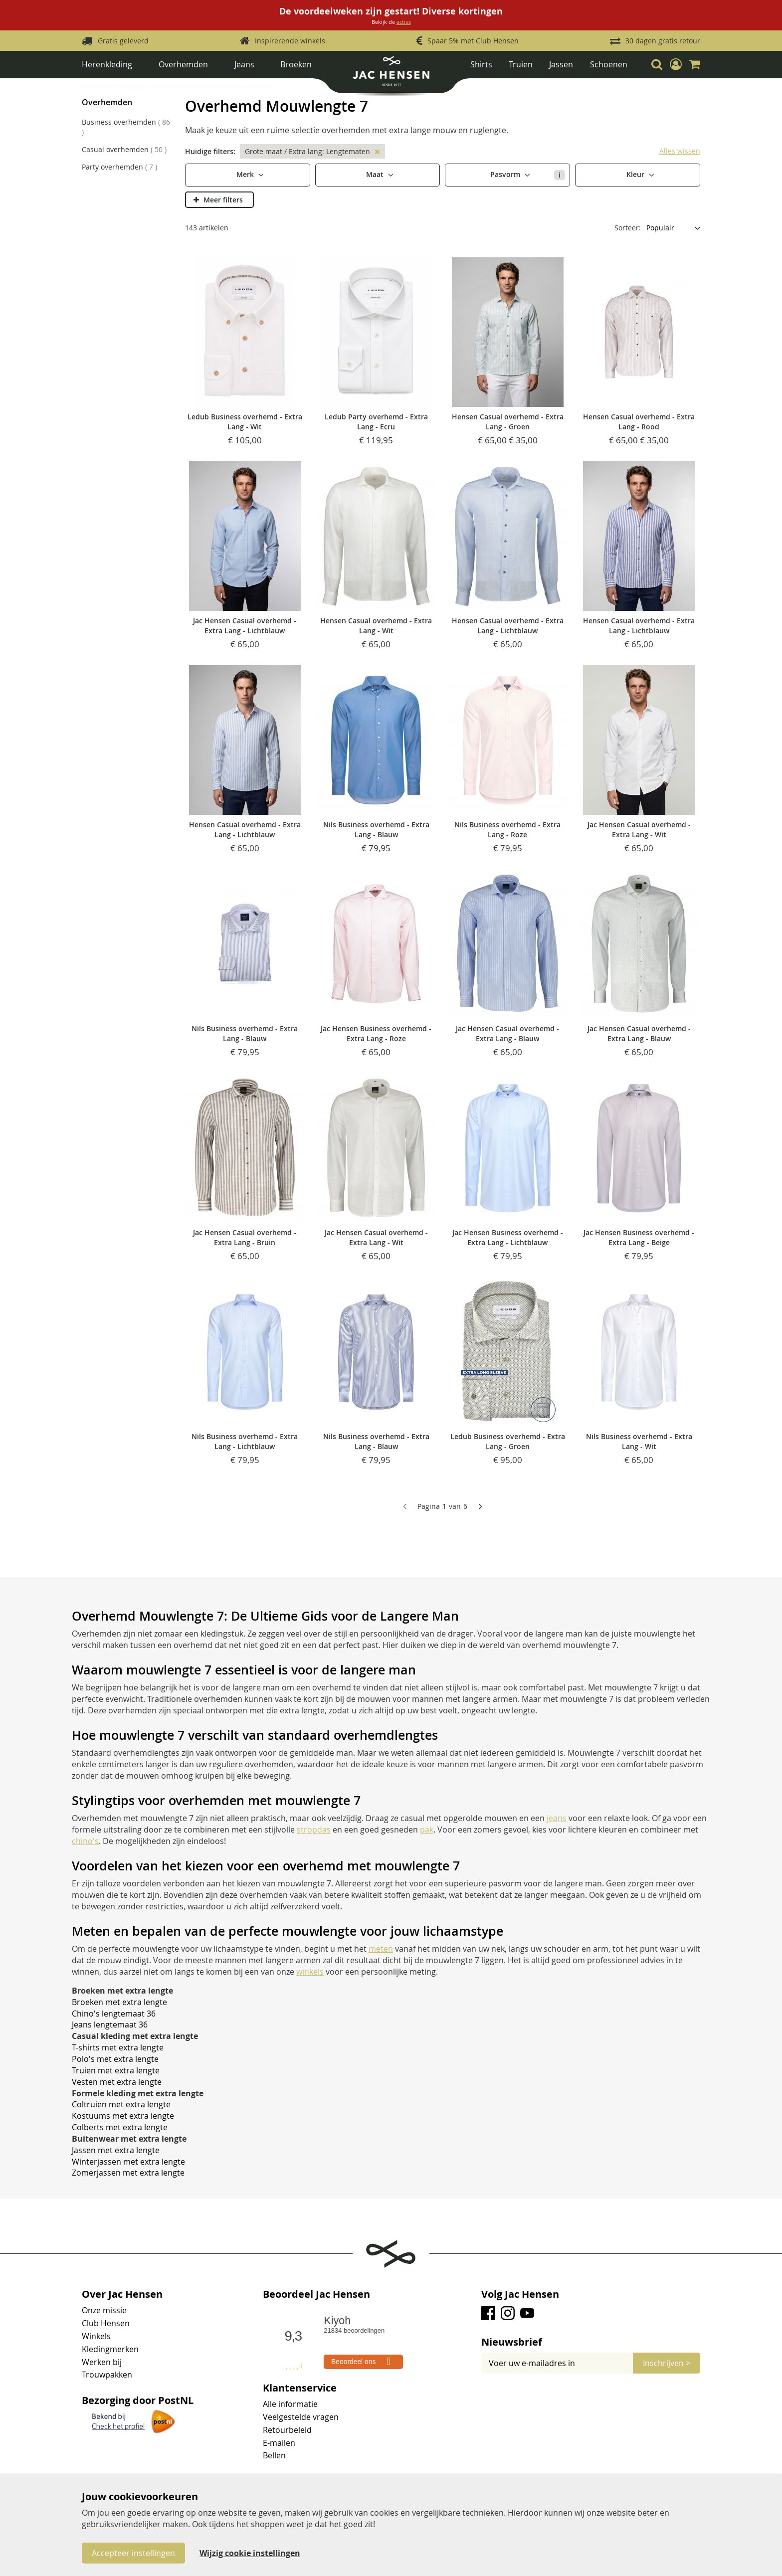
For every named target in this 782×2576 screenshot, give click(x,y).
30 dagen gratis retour (662, 40)
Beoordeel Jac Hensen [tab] (316, 2294)
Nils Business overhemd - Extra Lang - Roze (507, 829)
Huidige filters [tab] (209, 151)
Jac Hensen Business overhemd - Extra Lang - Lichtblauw (507, 1237)
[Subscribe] (666, 2363)
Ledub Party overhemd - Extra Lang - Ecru (376, 421)
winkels (310, 1971)
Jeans (244, 64)
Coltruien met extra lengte (121, 2104)
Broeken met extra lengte (119, 2002)
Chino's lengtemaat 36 (114, 2013)
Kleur (636, 174)
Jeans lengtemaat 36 (110, 2024)
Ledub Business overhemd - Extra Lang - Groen (507, 1441)
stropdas (314, 1829)
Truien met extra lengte (116, 2070)
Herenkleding (107, 64)
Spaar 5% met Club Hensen (473, 40)
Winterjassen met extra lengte (128, 2161)
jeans (557, 1818)
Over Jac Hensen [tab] (122, 2294)
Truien (521, 64)
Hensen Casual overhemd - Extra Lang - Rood (639, 421)
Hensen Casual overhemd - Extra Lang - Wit (376, 625)
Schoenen (608, 64)
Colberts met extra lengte (120, 2127)
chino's (85, 1841)
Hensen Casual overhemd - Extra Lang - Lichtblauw (508, 625)
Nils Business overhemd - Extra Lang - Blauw (376, 829)
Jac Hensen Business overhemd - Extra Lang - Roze (376, 1033)
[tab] (590, 2342)
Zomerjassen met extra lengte (128, 2172)
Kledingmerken (110, 2349)
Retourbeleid (287, 2429)
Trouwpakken (107, 2374)
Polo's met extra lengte (115, 2058)
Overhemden (183, 64)
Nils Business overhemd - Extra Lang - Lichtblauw (245, 1441)
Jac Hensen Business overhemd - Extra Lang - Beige (639, 1237)
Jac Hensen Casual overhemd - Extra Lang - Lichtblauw (244, 625)
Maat (376, 174)
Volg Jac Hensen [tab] (520, 2294)
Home (92, 86)
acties (403, 21)
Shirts (481, 64)
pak (426, 1829)
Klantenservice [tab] (300, 2388)
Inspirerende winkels (290, 40)
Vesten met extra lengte (117, 2081)
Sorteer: (627, 227)
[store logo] (391, 74)
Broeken (296, 64)
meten (381, 1948)
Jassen (561, 64)
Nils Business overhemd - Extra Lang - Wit (639, 1441)
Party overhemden (119, 167)
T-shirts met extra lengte (118, 2047)
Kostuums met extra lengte (123, 2115)
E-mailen (279, 2442)
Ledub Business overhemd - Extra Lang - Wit (245, 421)
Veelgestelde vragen (301, 2416)
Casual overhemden (124, 149)
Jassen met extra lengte (116, 2150)
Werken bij (102, 2362)
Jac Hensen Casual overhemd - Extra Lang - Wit (639, 829)
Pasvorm (527, 175)
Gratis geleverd (123, 40)
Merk (246, 174)
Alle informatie (290, 2403)
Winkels (96, 2336)
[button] (676, 64)
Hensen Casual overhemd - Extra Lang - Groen (508, 421)
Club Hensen (106, 2323)
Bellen (274, 2455)
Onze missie (104, 2310)
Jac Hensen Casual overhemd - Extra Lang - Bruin (244, 1237)
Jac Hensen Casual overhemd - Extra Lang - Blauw (507, 1033)
